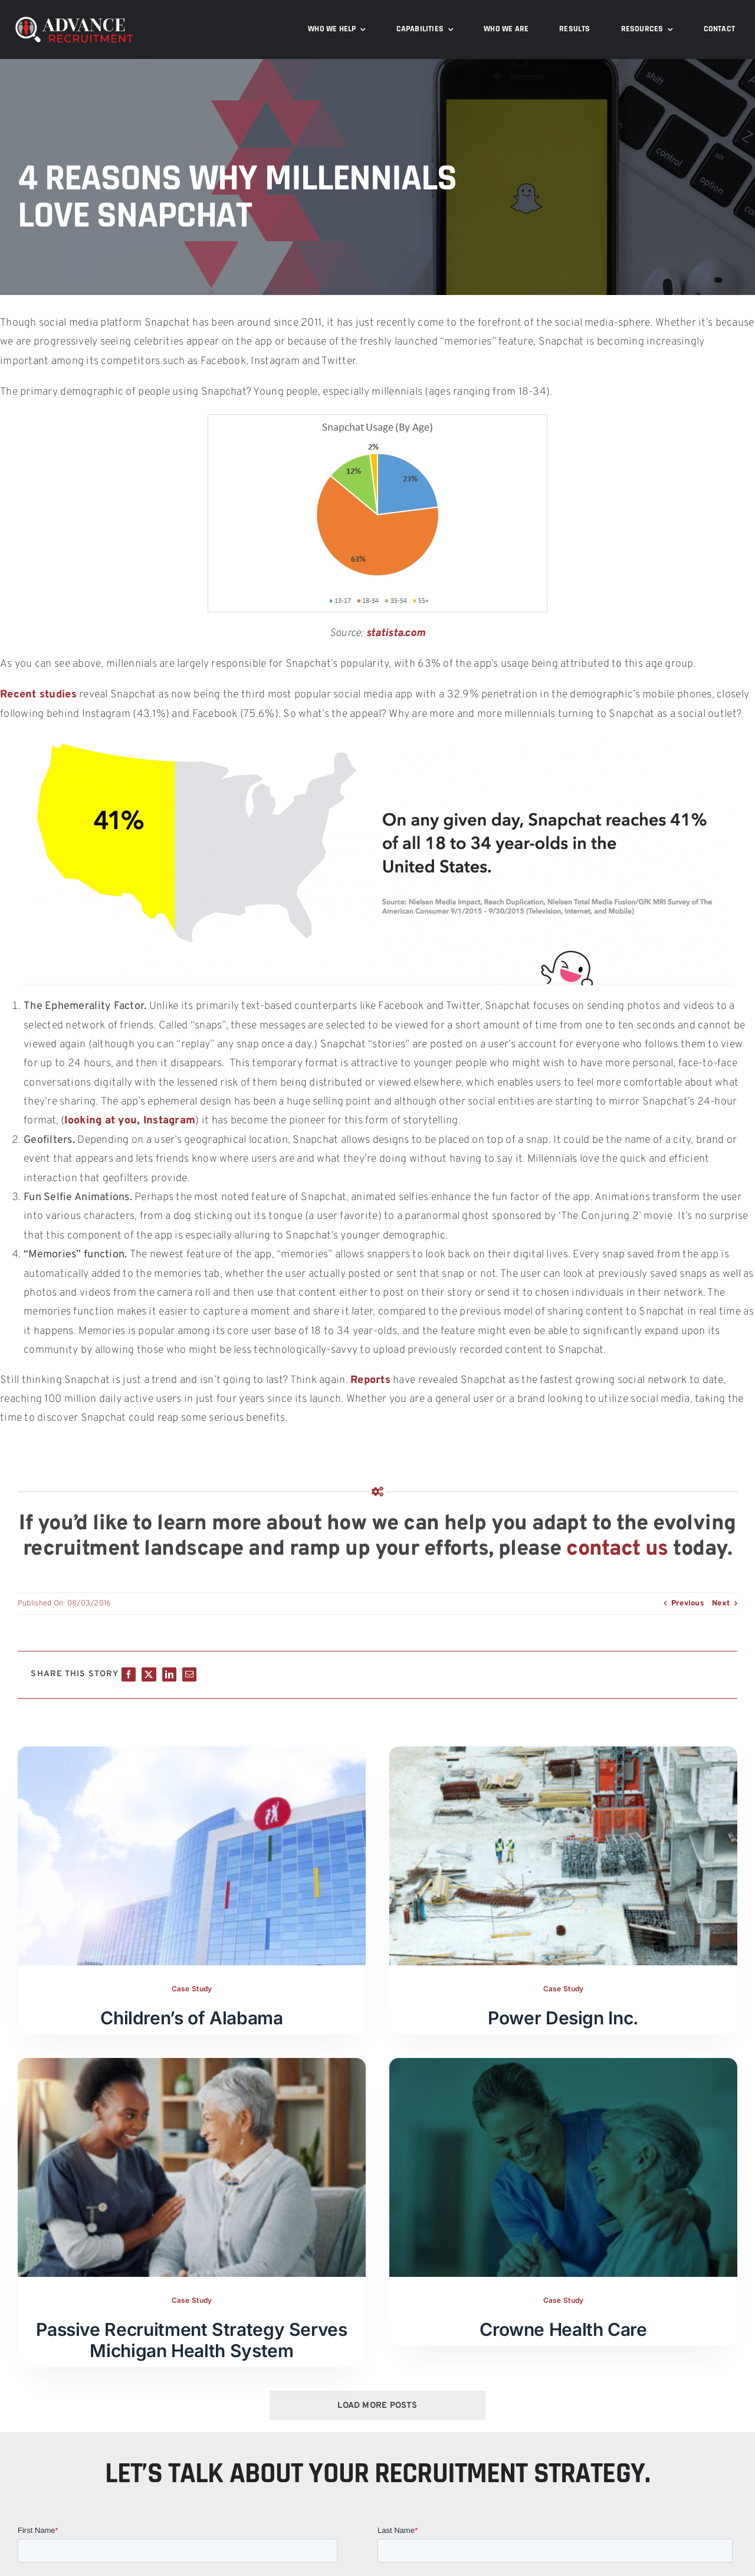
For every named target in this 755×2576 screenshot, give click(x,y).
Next (721, 1603)
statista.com (395, 633)
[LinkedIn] (169, 1674)
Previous (687, 1603)
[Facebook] (129, 1674)
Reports (370, 1380)
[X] (149, 1674)
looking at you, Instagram (129, 1121)
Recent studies (38, 695)
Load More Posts (377, 2405)
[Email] (189, 1674)
